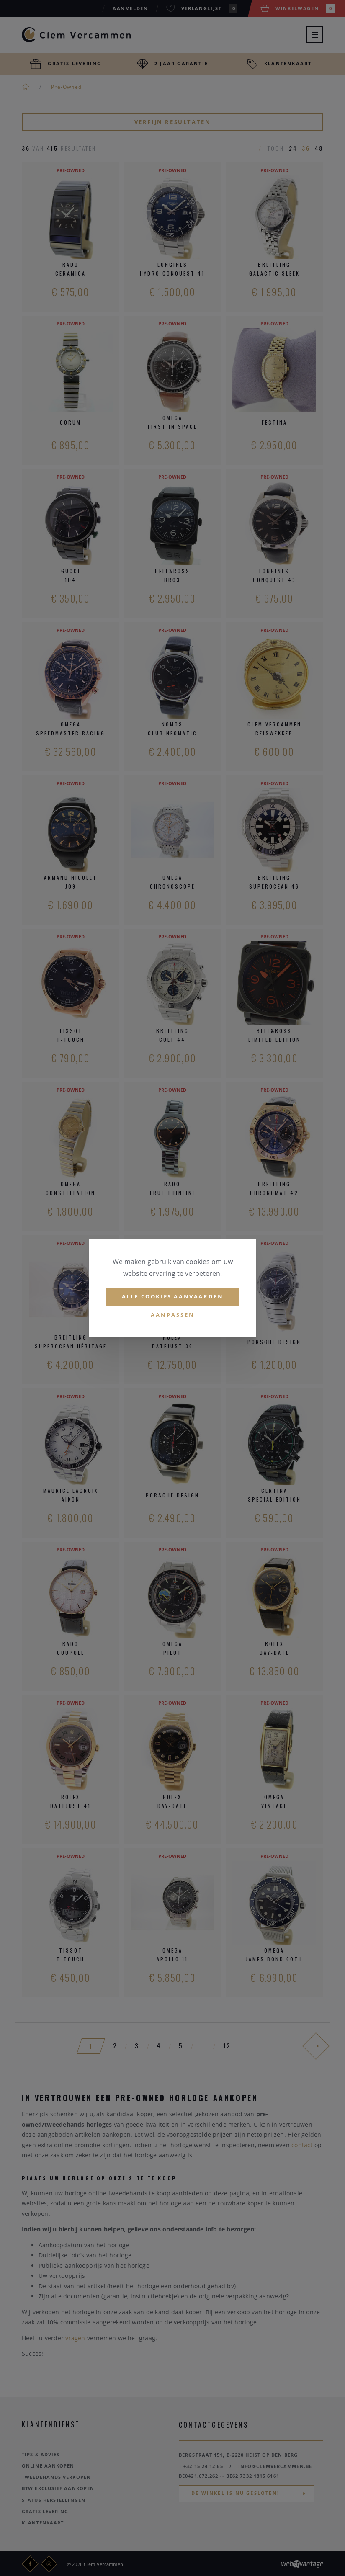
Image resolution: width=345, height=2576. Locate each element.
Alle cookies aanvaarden (173, 1296)
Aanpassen (173, 1315)
